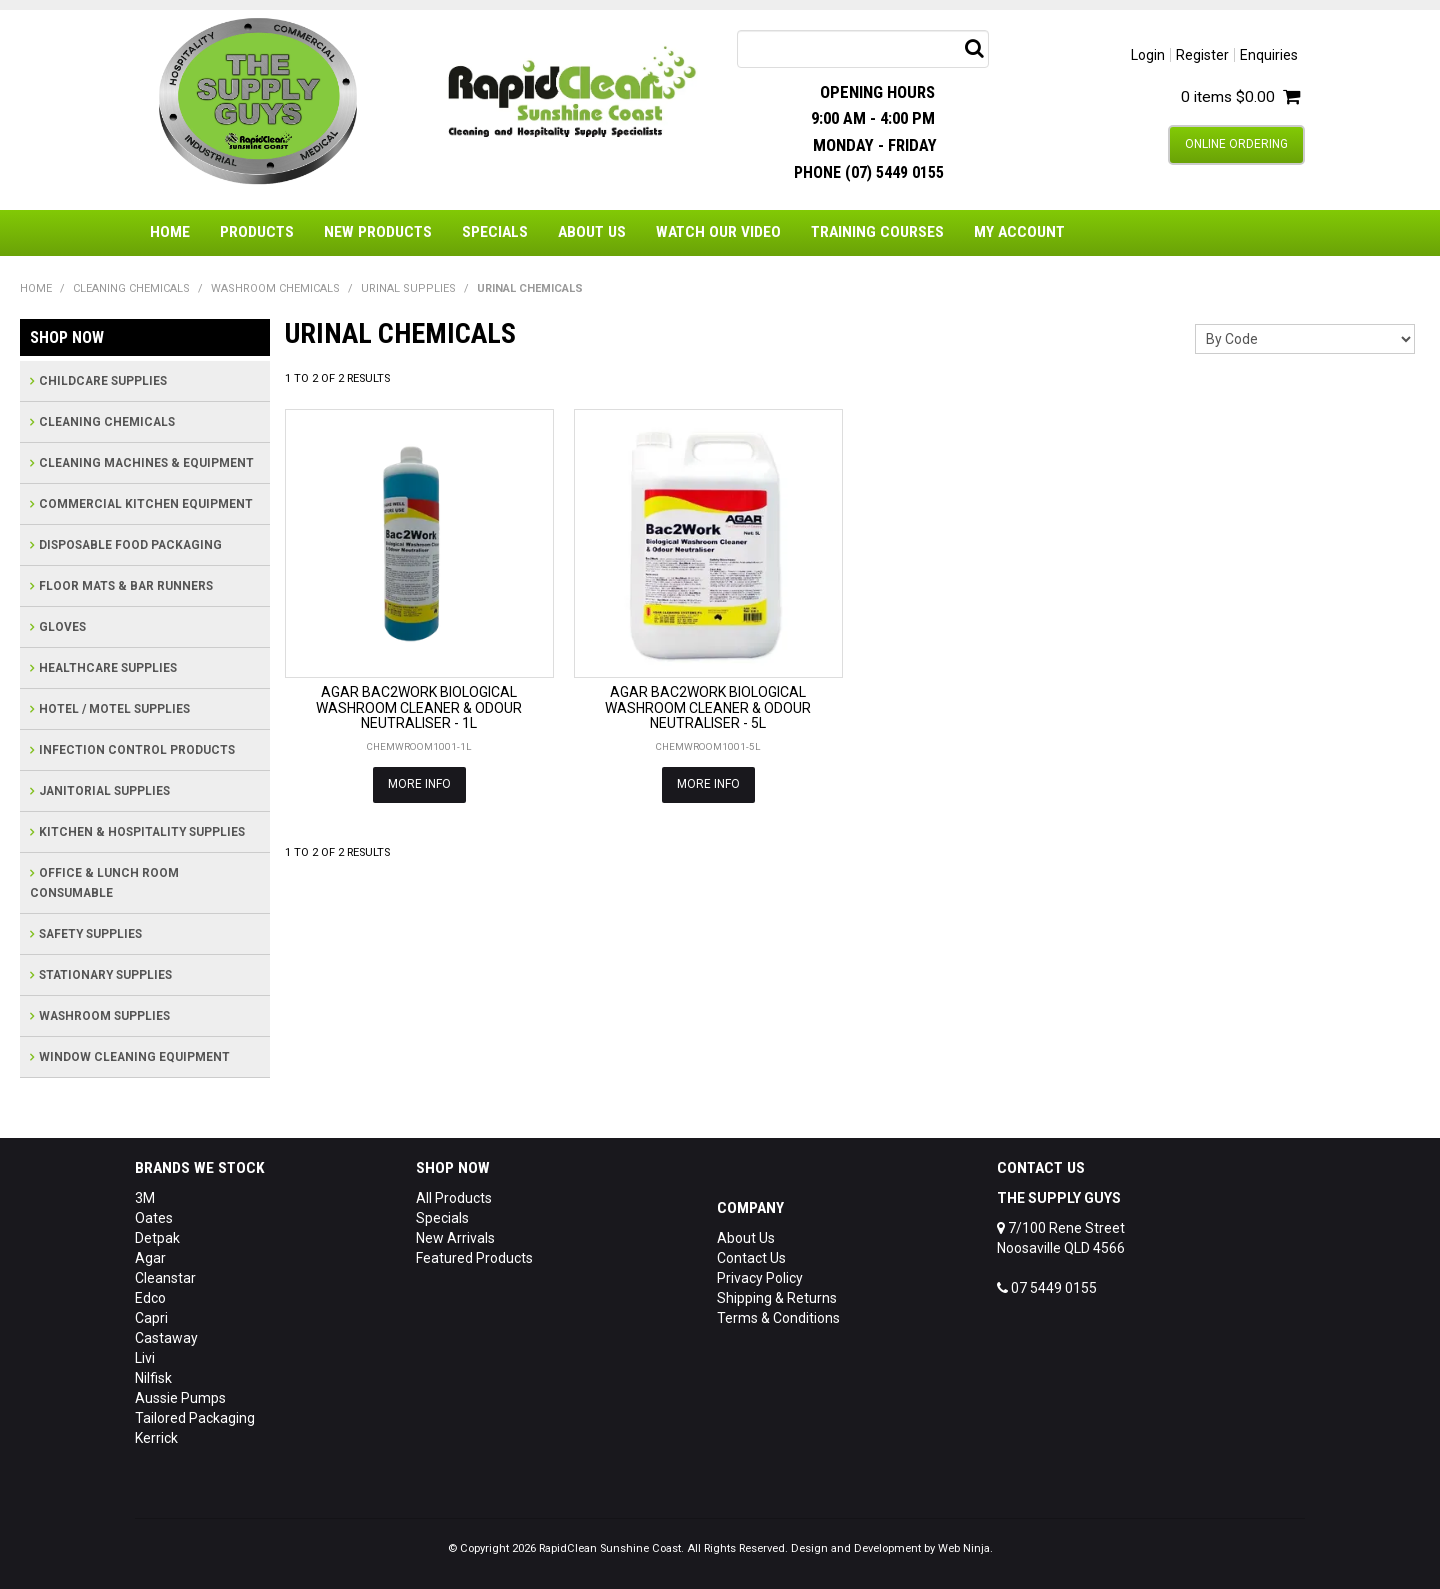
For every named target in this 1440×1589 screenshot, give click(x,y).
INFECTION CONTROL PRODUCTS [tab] (137, 750)
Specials (495, 232)
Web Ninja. (965, 1548)
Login (1148, 55)
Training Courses (877, 232)
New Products (378, 232)
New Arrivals (455, 1238)
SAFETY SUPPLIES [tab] (90, 934)
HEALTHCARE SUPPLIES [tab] (108, 668)
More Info (419, 784)
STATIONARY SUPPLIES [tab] (105, 975)
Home (170, 232)
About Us (592, 232)
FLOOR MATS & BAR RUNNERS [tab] (126, 586)
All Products (454, 1198)
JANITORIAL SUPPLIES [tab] (104, 791)
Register (1202, 55)
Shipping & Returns (777, 1298)
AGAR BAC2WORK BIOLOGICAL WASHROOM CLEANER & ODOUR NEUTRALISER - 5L (708, 707)
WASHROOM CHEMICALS (275, 288)
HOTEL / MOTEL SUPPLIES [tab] (114, 709)
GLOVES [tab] (62, 627)
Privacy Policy (760, 1278)
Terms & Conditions (778, 1318)
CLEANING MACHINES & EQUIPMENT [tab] (146, 463)
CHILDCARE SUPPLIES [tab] (103, 381)
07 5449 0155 (1047, 1288)
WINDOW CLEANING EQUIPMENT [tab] (134, 1057)
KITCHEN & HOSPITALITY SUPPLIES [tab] (142, 832)
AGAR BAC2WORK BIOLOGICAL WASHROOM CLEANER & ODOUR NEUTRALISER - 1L (419, 707)
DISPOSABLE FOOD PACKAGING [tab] (130, 545)
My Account (1019, 232)
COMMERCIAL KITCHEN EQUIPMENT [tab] (146, 504)
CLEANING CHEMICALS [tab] (107, 422)
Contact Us (751, 1258)
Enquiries (1269, 55)
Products (257, 232)
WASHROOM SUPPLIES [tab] (104, 1016)
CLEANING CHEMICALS (131, 288)
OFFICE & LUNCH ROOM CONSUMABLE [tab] (104, 883)
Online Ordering (1236, 144)
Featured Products (474, 1258)
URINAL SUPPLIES (408, 288)
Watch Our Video (718, 232)
